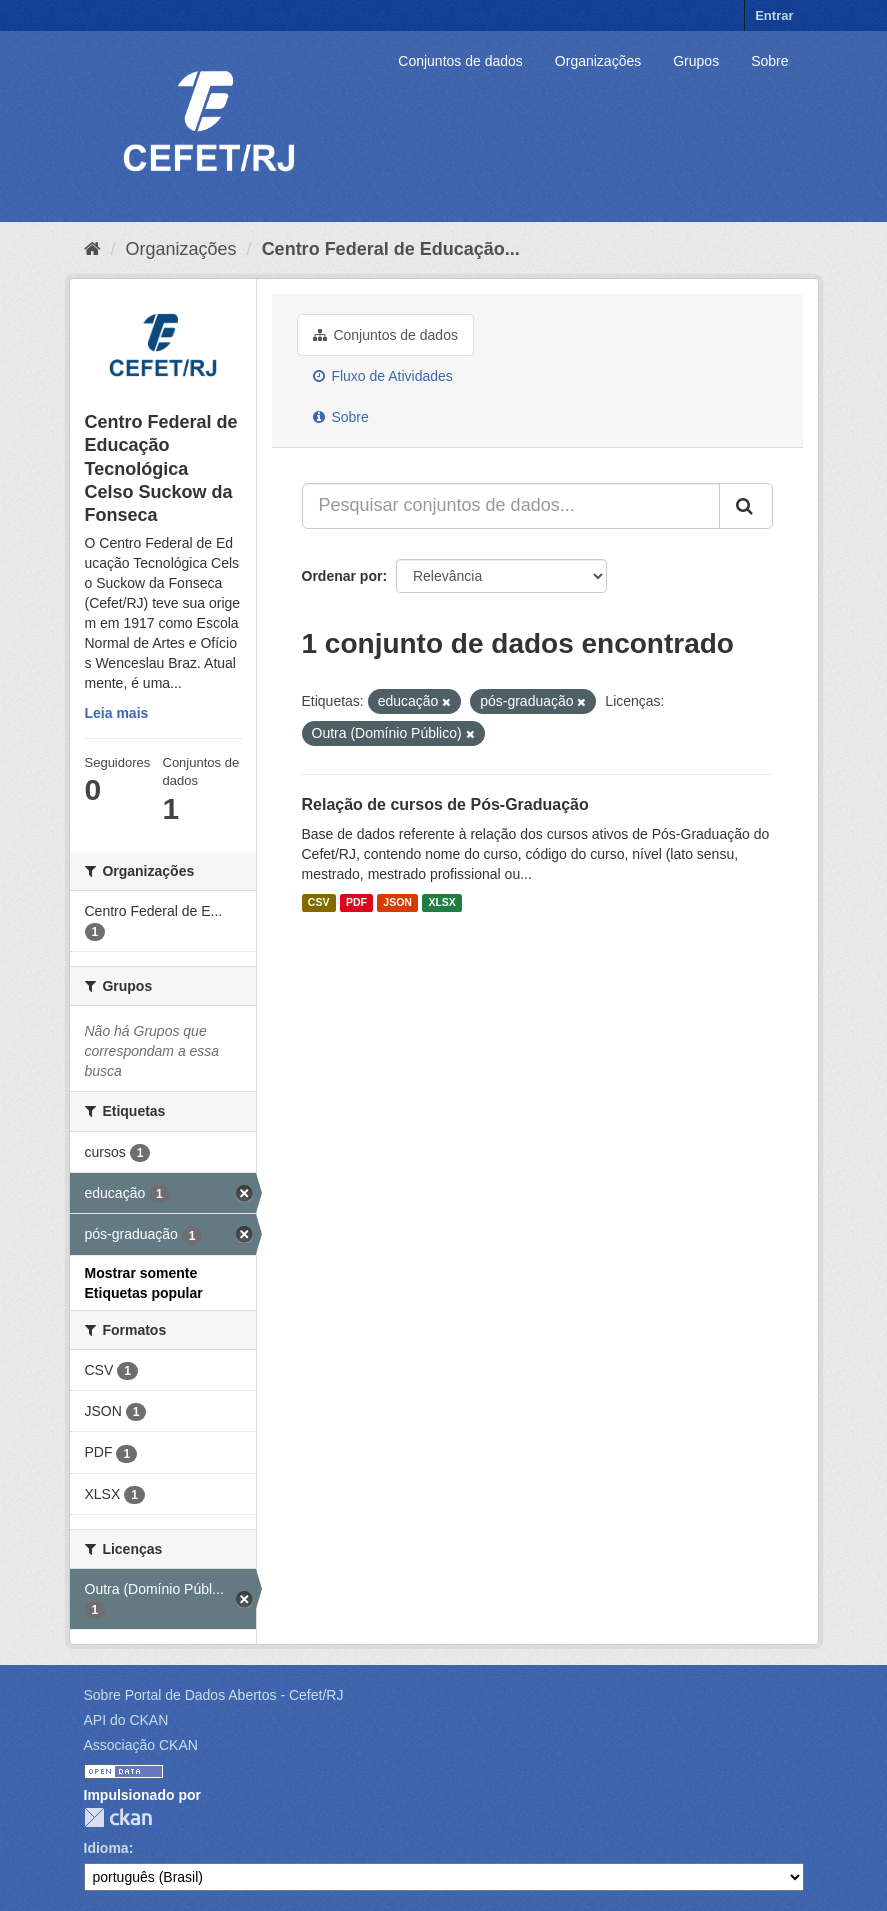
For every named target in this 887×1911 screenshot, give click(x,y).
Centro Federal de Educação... (391, 249)
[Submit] (746, 506)
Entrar (774, 15)
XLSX (441, 903)
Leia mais (117, 713)
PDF (356, 903)
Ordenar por (342, 576)
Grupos (696, 61)
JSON (397, 903)
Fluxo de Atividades (383, 376)
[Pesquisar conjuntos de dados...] (511, 506)
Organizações (598, 61)
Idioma (106, 1848)
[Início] (92, 249)
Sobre (769, 61)
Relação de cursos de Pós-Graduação (445, 804)
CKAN (118, 1817)
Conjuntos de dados (460, 61)
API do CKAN (126, 1720)
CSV (319, 903)
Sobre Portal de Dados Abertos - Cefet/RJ (214, 1695)
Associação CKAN (141, 1745)
